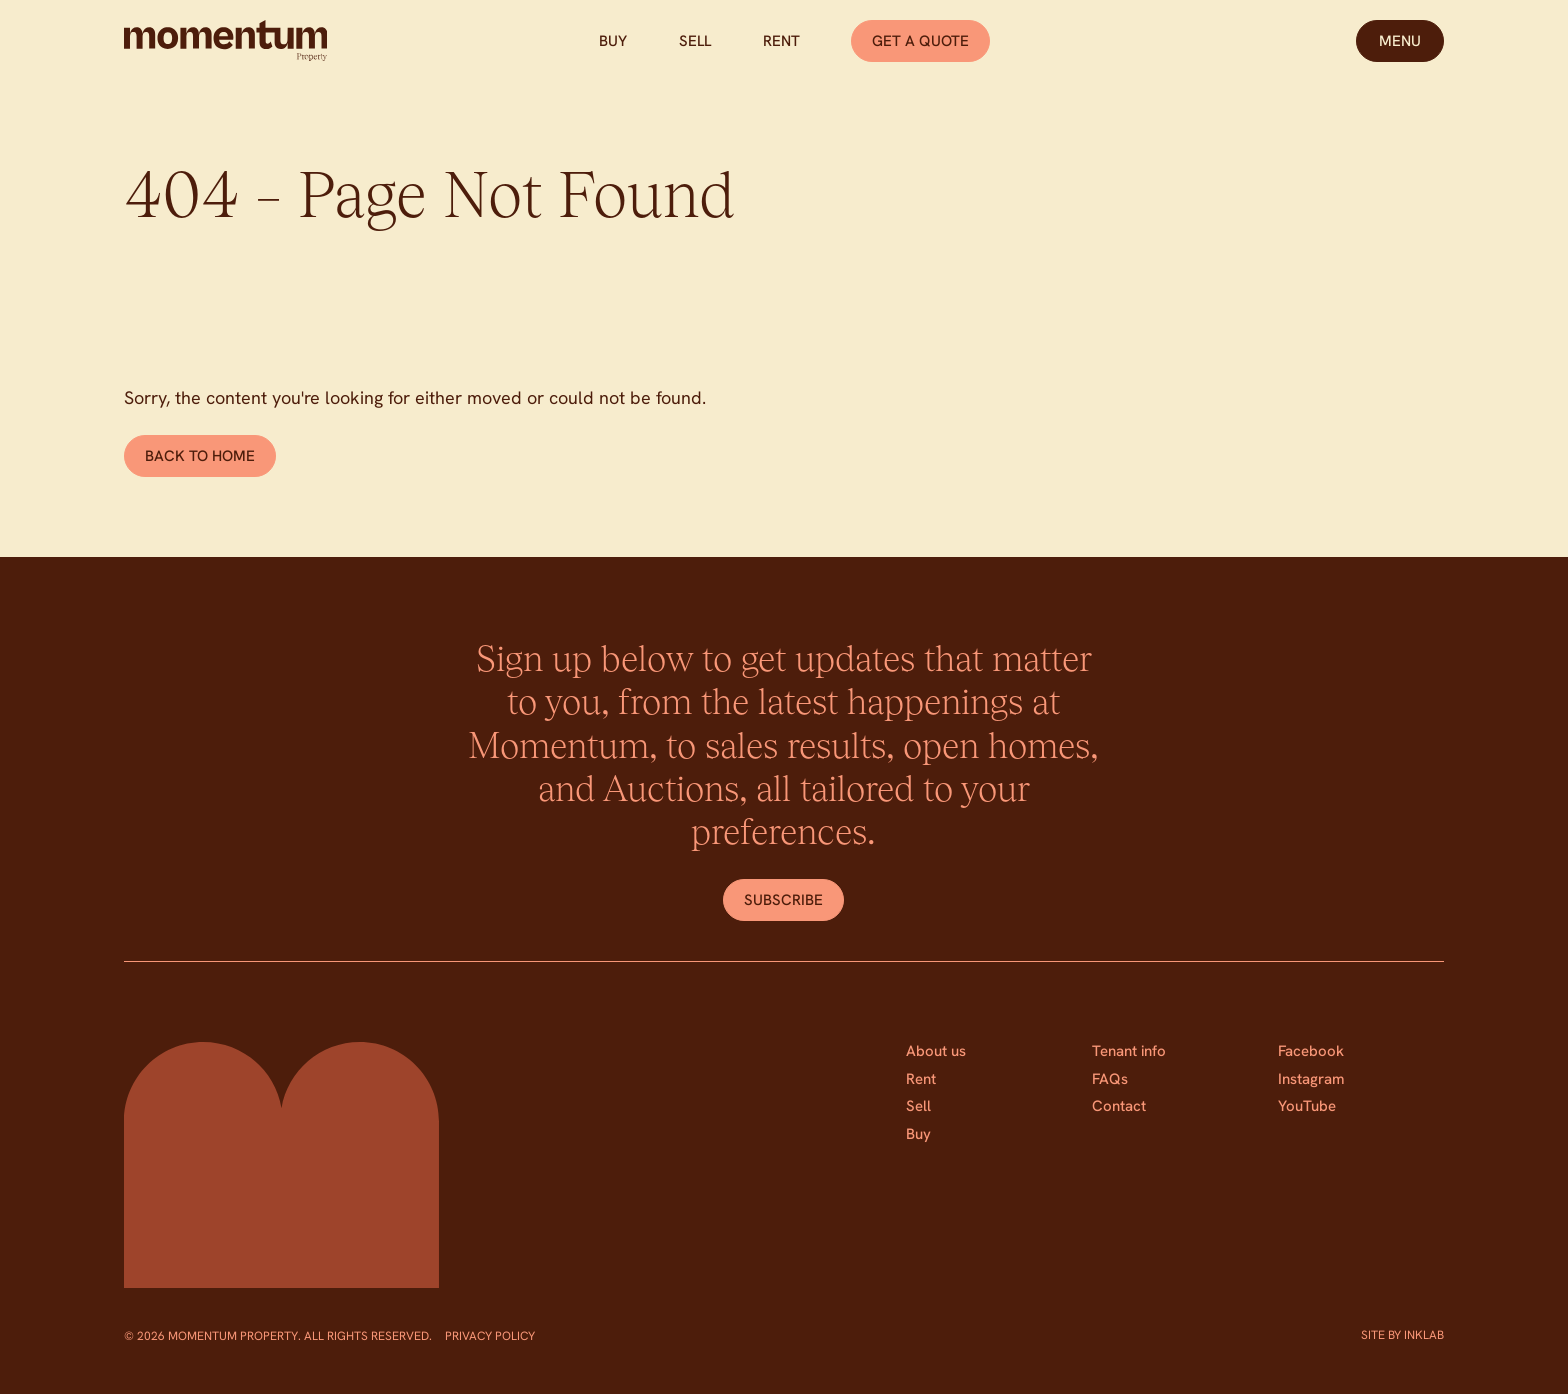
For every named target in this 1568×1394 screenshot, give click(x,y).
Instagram (1311, 1079)
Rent (781, 41)
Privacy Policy (490, 1336)
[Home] (225, 40)
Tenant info (1129, 1051)
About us (936, 1051)
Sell (695, 41)
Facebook (1311, 1051)
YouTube (1307, 1106)
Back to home (200, 456)
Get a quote (920, 41)
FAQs (1110, 1079)
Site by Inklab (1402, 1335)
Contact (1119, 1106)
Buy (613, 41)
